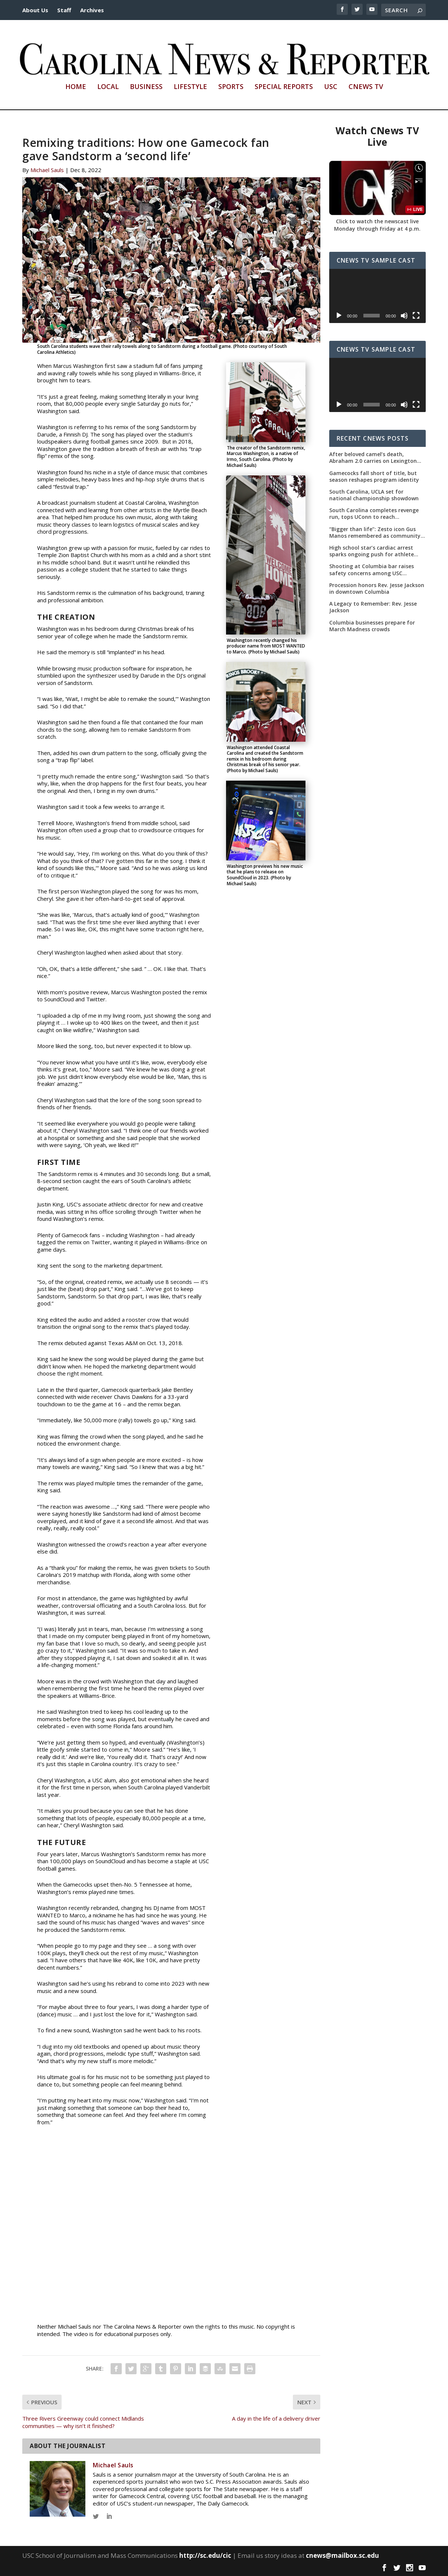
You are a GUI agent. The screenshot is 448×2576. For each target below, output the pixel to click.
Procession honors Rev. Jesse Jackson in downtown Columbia (376, 588)
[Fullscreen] (416, 315)
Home (75, 87)
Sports (230, 87)
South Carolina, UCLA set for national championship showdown (374, 495)
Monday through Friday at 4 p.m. (377, 228)
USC (330, 87)
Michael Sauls (47, 170)
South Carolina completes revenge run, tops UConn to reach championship (374, 513)
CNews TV (366, 87)
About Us (35, 10)
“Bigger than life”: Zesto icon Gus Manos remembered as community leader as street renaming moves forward (375, 532)
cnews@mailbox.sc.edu (342, 2555)
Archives (92, 10)
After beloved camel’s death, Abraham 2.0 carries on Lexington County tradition (373, 457)
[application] (377, 296)
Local (108, 87)
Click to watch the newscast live (377, 221)
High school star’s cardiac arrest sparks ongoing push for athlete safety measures (371, 551)
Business (146, 87)
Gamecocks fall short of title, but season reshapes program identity (374, 476)
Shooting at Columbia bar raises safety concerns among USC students (371, 569)
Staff (64, 10)
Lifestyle (190, 87)
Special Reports (284, 87)
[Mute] (404, 315)
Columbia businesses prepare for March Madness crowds (372, 626)
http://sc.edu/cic (205, 2555)
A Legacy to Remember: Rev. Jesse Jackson (373, 607)
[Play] (339, 315)
